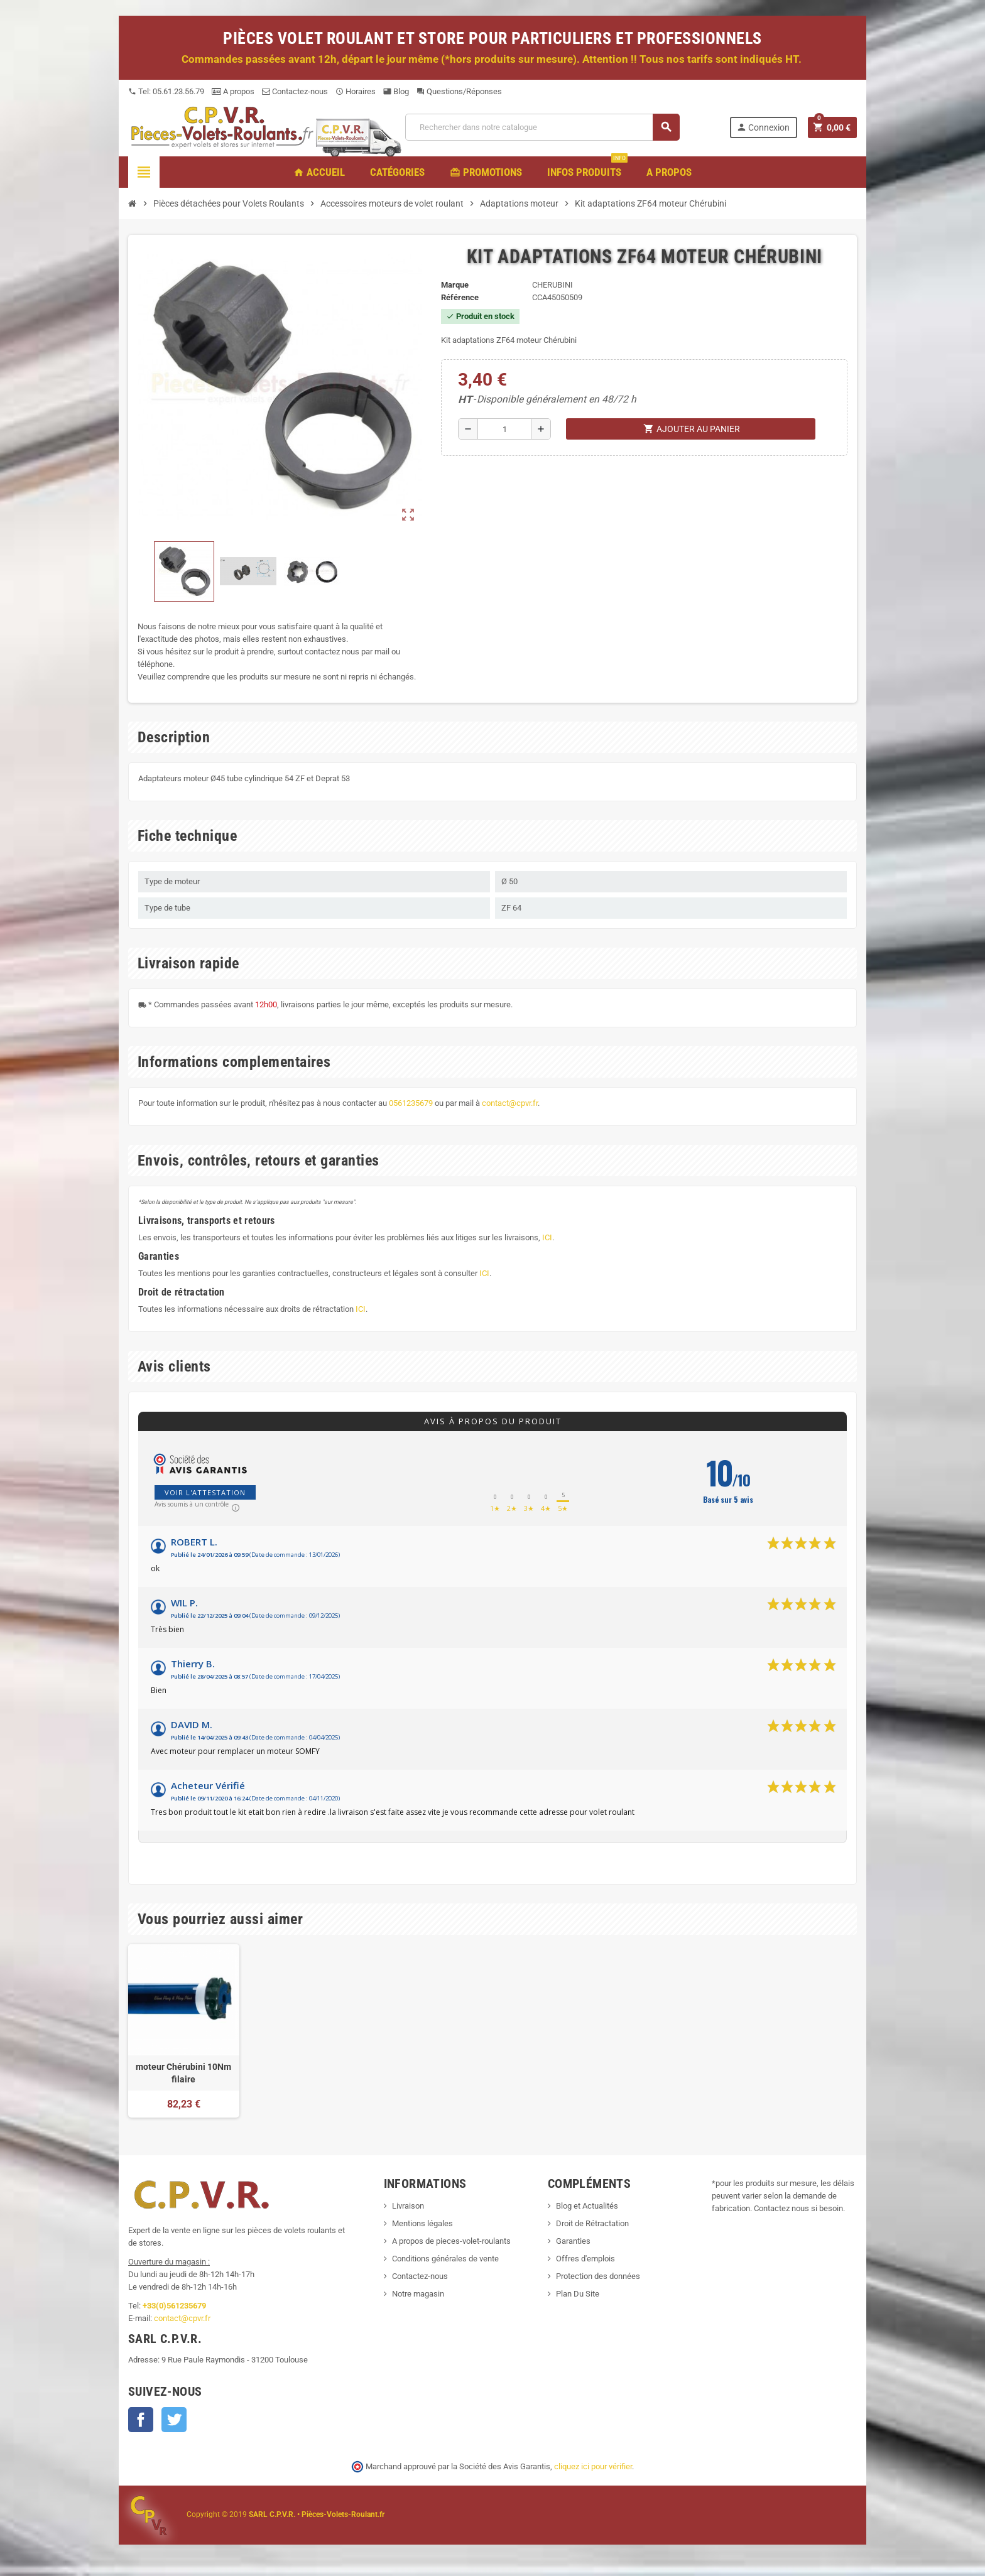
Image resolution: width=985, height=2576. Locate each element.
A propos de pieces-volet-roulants (451, 2241)
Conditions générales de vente (445, 2258)
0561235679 (411, 1103)
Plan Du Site (577, 2293)
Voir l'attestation (205, 1492)
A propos (233, 91)
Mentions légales (422, 2223)
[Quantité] (504, 429)
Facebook (140, 2419)
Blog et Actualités (587, 2206)
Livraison (408, 2206)
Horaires (355, 91)
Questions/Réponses (459, 91)
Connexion (763, 127)
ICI (547, 1237)
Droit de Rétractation (592, 2223)
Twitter (174, 2419)
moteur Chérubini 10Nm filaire (183, 2073)
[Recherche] (542, 127)
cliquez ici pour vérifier (593, 2466)
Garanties (573, 2241)
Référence (460, 297)
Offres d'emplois (585, 2258)
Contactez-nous (295, 91)
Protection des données (598, 2276)
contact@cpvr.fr (510, 1103)
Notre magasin (418, 2293)
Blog (396, 91)
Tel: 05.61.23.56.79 (166, 91)
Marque (455, 285)
